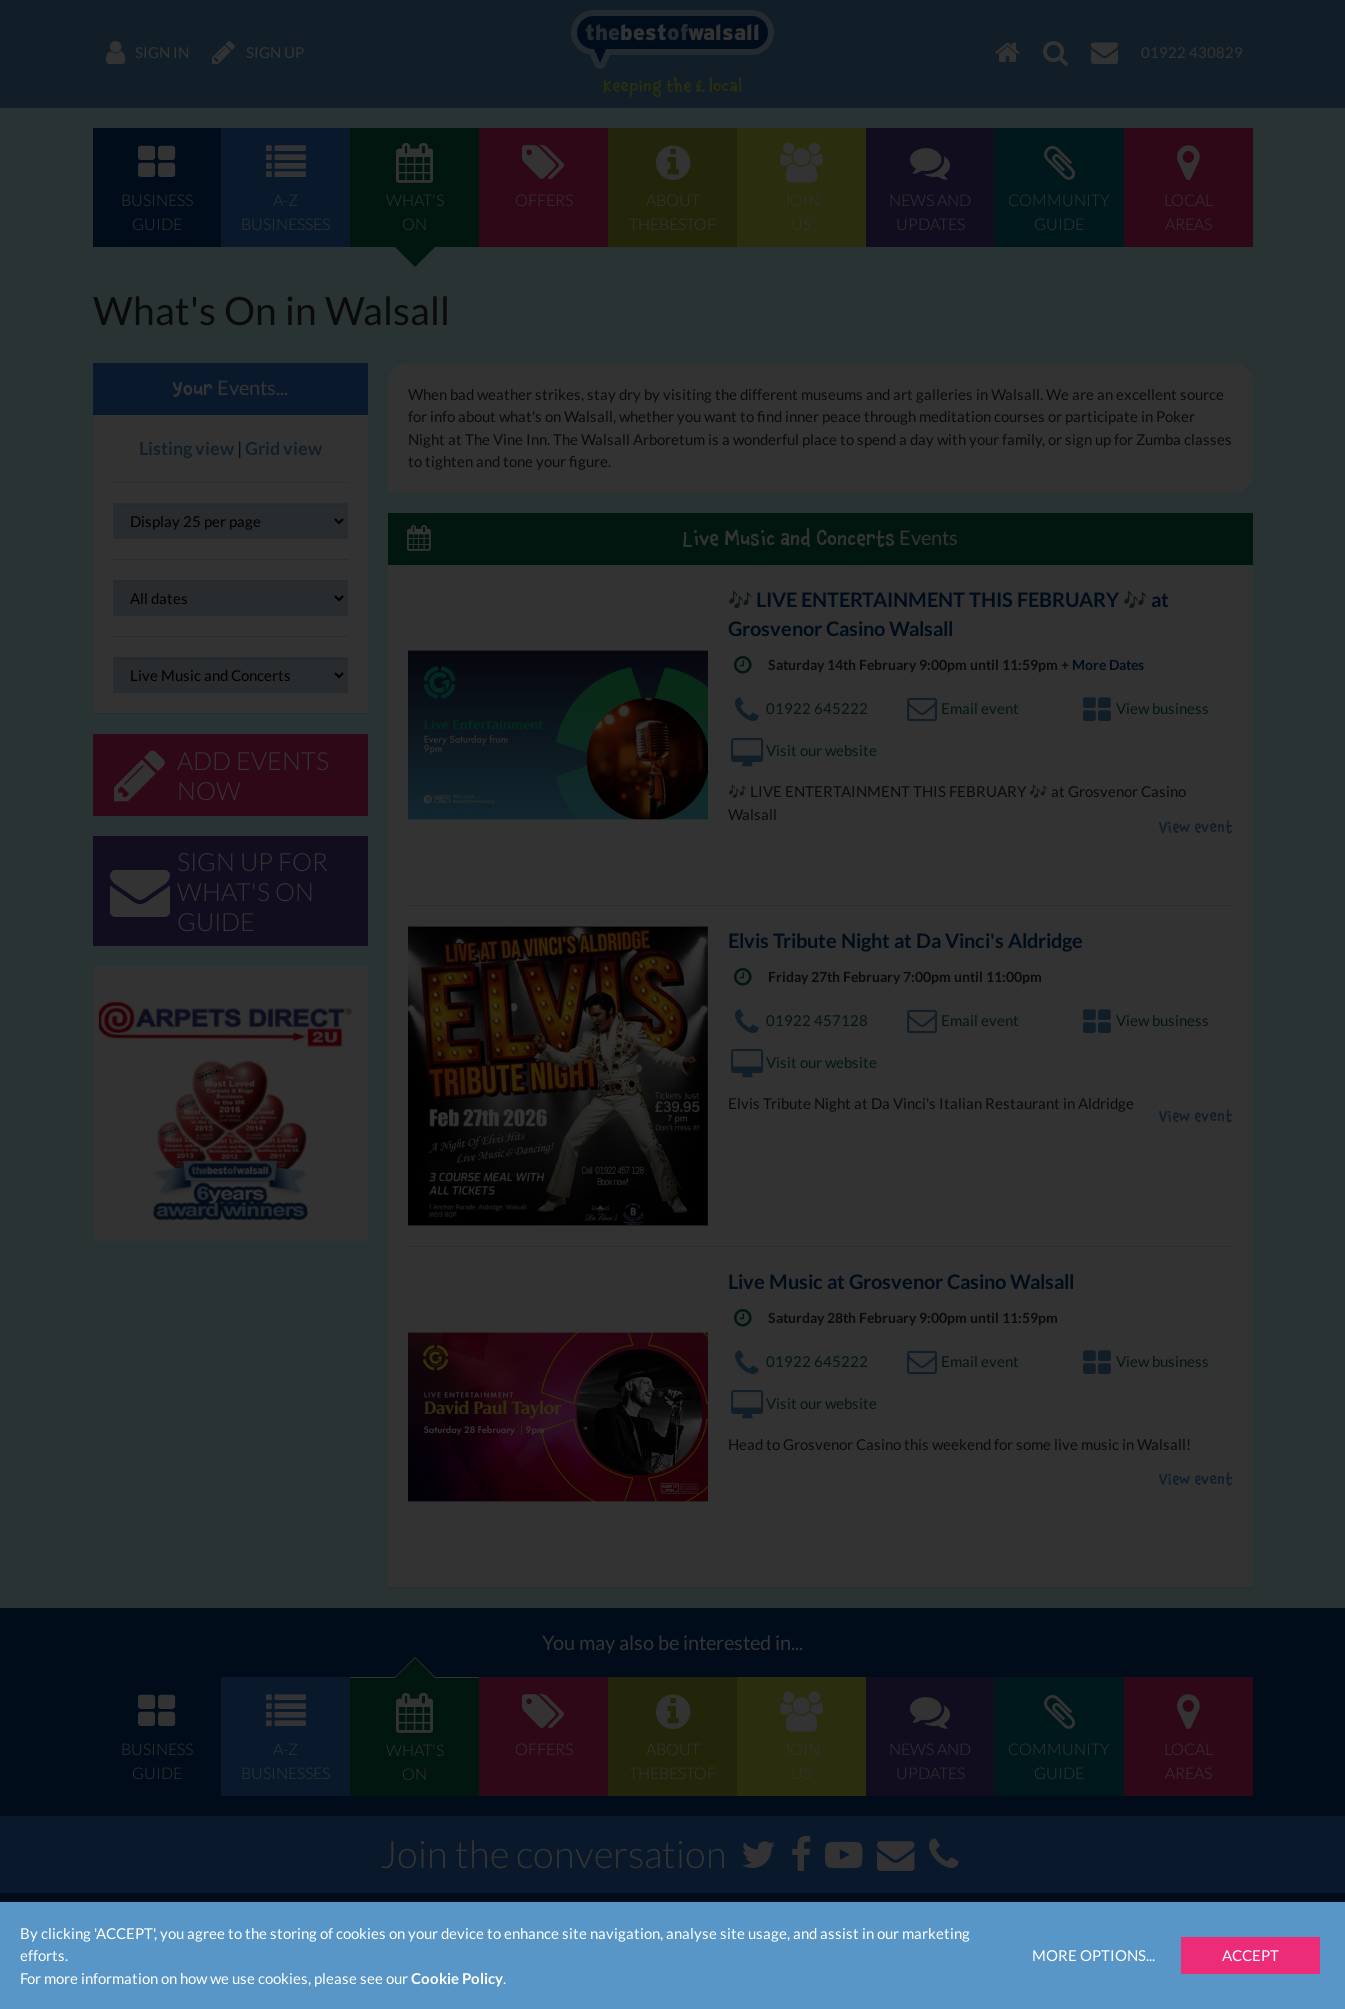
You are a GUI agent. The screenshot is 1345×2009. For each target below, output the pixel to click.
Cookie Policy (457, 1978)
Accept (1250, 1955)
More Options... (1093, 1955)
